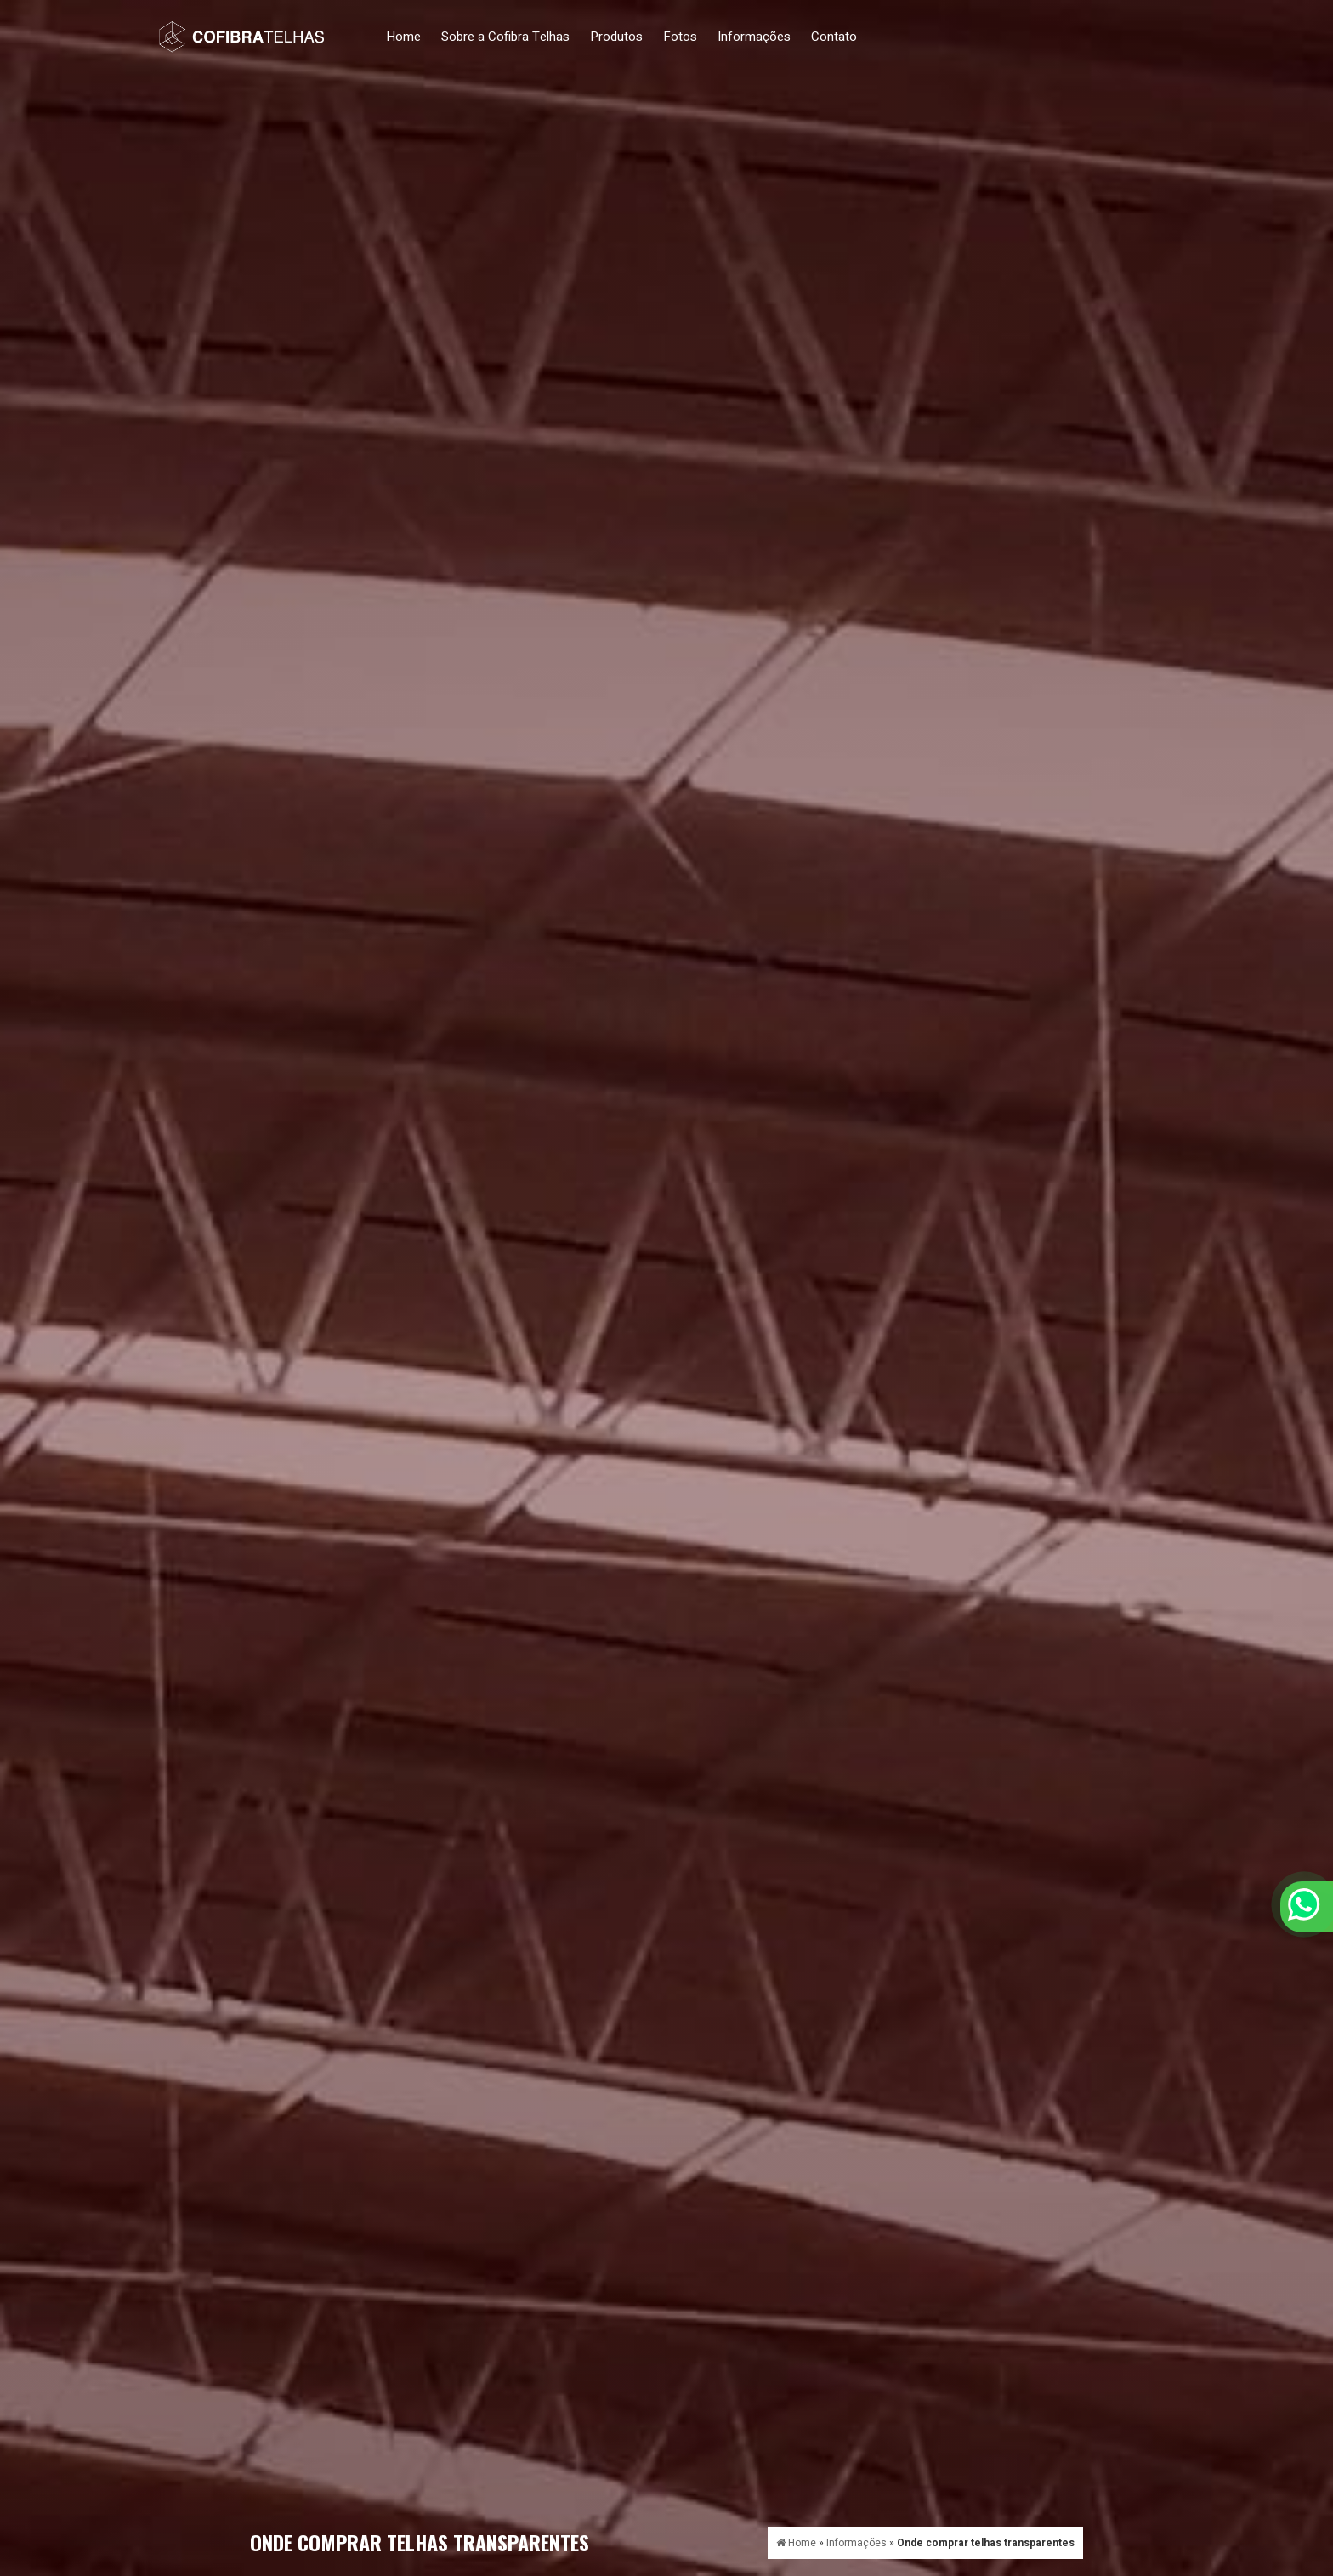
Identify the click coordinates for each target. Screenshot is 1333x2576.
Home (403, 36)
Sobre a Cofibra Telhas (505, 36)
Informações (754, 36)
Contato (834, 36)
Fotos (680, 36)
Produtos (616, 36)
